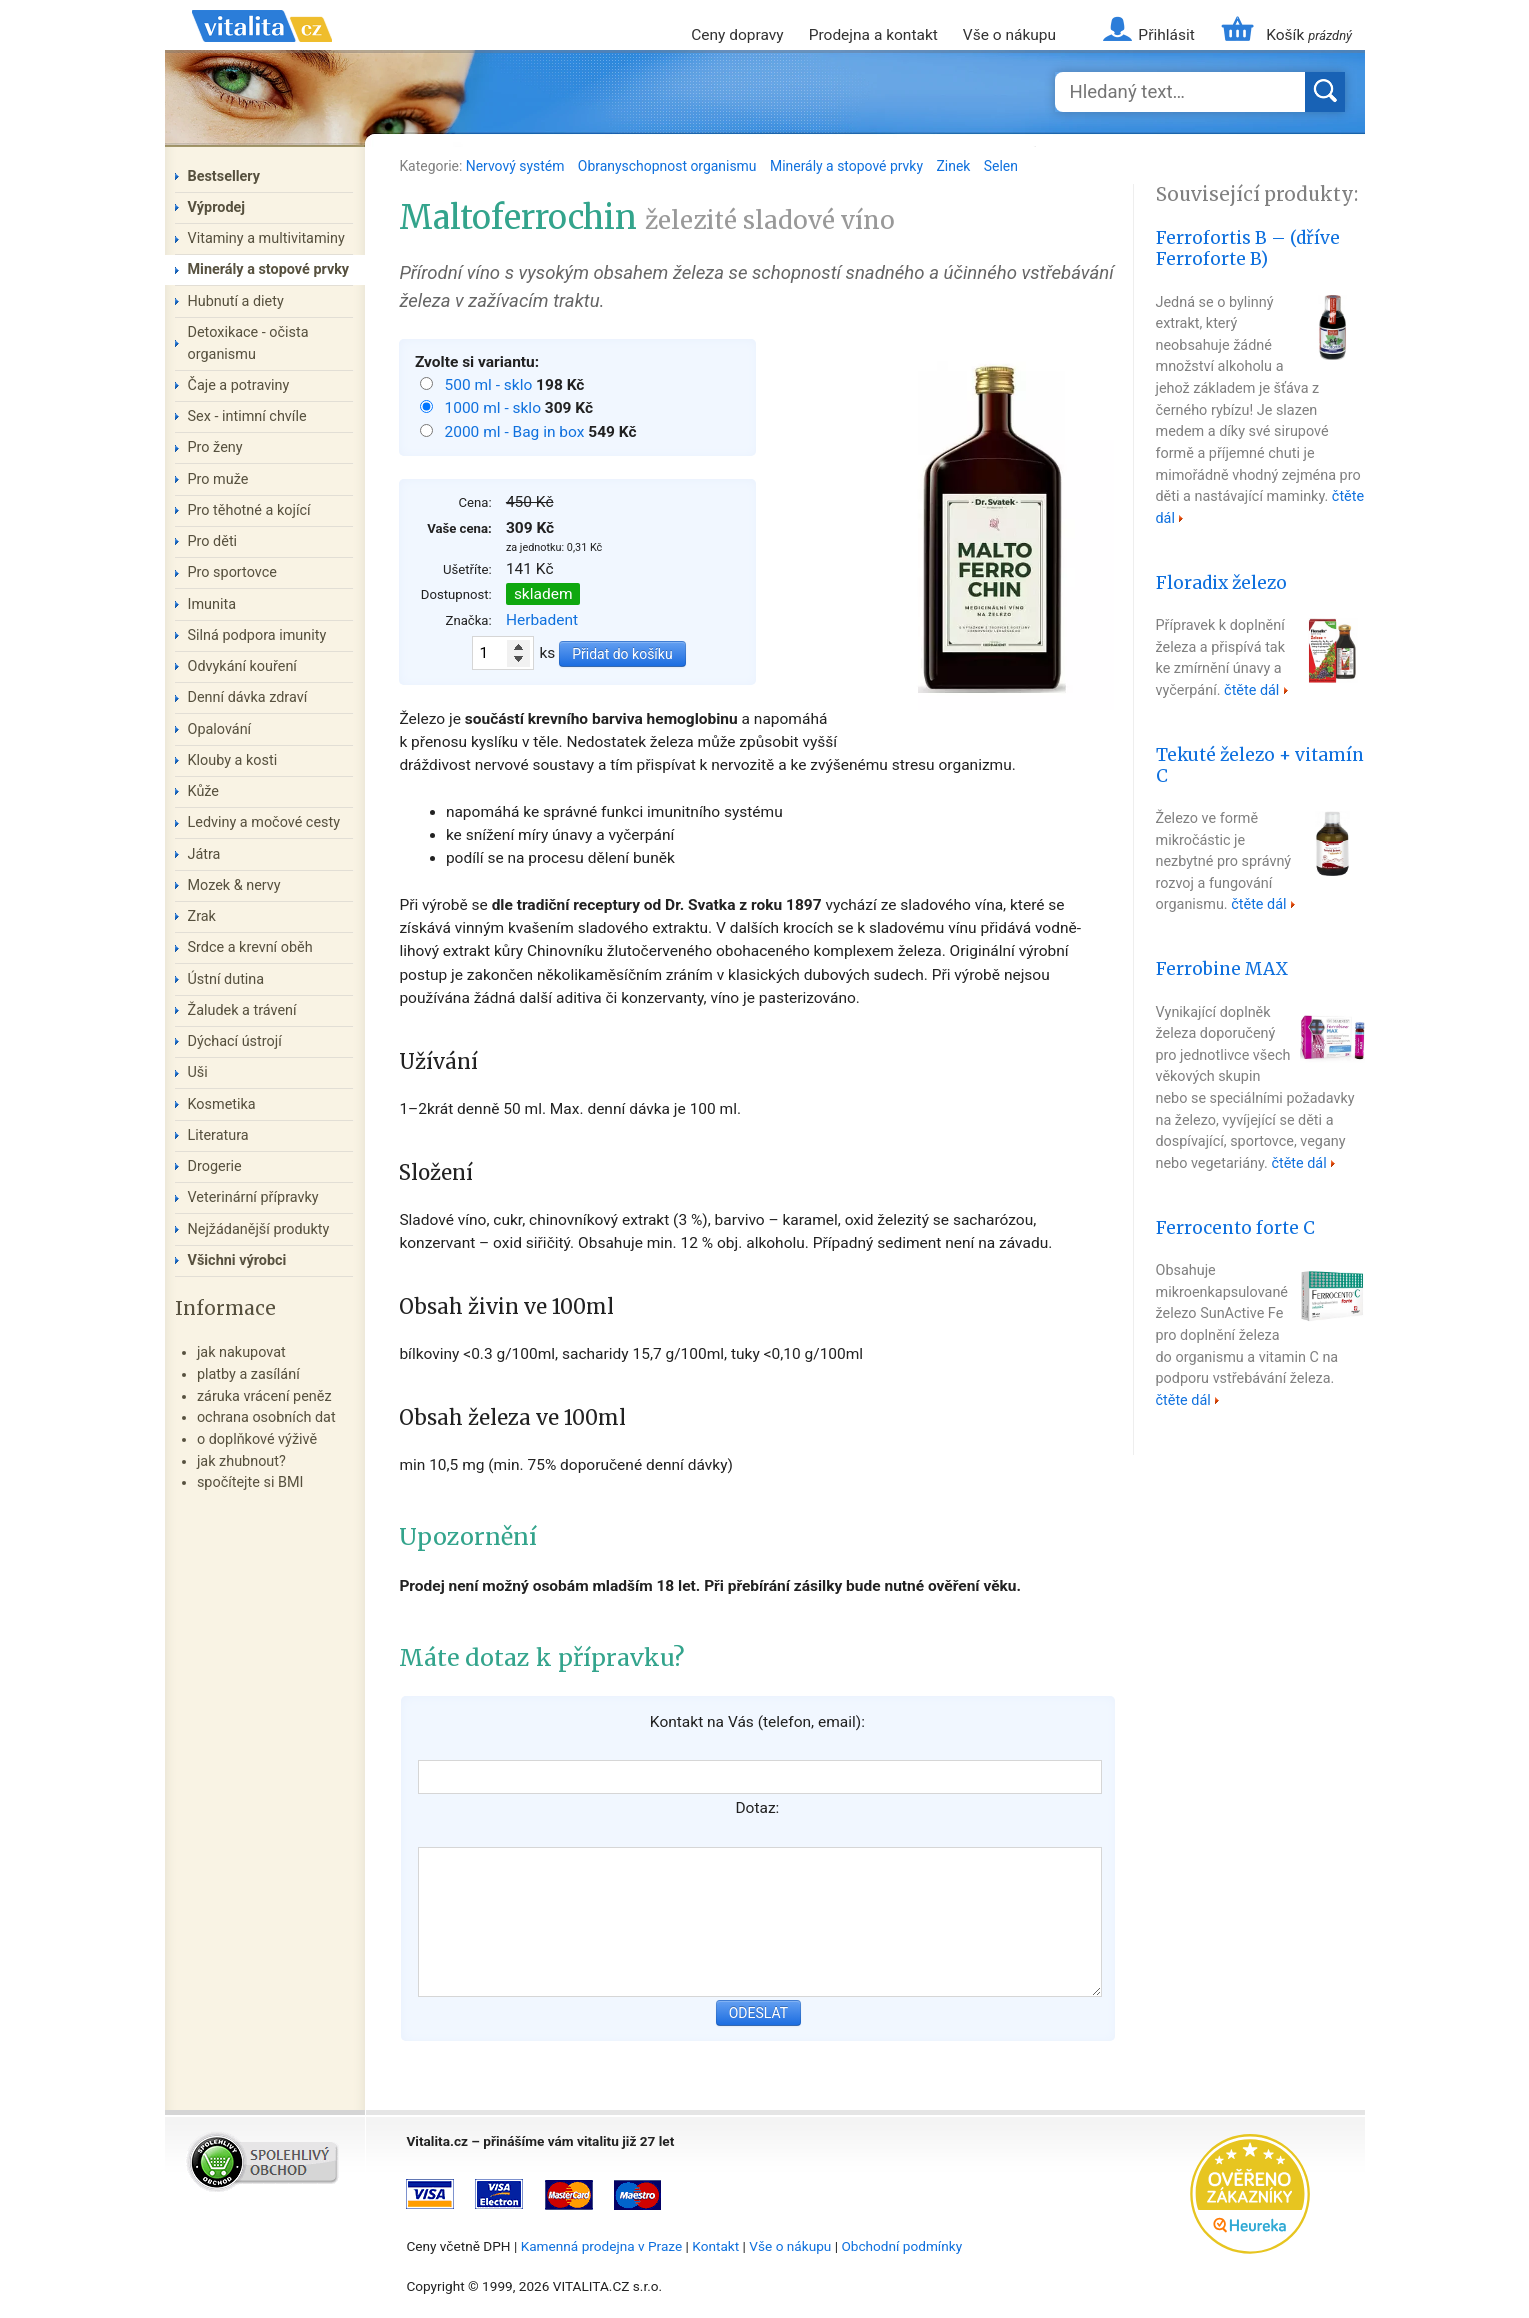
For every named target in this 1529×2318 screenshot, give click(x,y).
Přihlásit (1166, 35)
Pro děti (213, 541)
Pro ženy (215, 447)
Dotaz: (757, 1808)
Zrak (202, 916)
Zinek (954, 166)
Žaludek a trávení (242, 1010)
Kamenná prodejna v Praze (602, 2246)
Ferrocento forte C (1235, 1228)
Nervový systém (517, 166)
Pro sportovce (232, 572)
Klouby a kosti (233, 760)
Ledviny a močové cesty (264, 822)
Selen (1001, 166)
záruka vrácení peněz (264, 1396)
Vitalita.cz (262, 50)
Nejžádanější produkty (259, 1229)
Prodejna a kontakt (873, 35)
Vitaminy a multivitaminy (266, 238)
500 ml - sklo (490, 385)
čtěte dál (1251, 690)
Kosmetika (222, 1104)
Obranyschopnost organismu (669, 166)
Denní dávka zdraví (248, 697)
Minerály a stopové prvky (848, 166)
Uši (198, 1072)
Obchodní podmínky (901, 2246)
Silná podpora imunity (257, 635)
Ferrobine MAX (1222, 969)
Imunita (212, 604)
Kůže (204, 791)
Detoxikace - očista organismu (248, 343)
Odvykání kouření (242, 666)
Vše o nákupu (1009, 35)
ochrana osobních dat (266, 1417)
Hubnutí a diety (236, 301)
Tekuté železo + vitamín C (1260, 765)
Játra (204, 854)
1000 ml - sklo (494, 408)
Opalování (220, 729)
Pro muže (218, 479)
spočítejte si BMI (250, 1482)
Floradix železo (1221, 583)
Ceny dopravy (737, 35)
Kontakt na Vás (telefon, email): (757, 1722)
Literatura (218, 1135)
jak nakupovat (241, 1352)
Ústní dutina (226, 979)
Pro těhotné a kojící (249, 510)
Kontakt (715, 2246)
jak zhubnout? (241, 1461)
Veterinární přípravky (253, 1197)
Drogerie (215, 1166)
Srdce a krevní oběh (250, 947)
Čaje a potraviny (239, 385)
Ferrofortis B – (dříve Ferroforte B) (1248, 248)
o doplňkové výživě (257, 1439)
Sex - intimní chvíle (247, 416)
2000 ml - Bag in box (516, 432)
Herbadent (542, 620)
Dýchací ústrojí (235, 1041)
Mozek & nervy (234, 885)
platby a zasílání (248, 1374)
